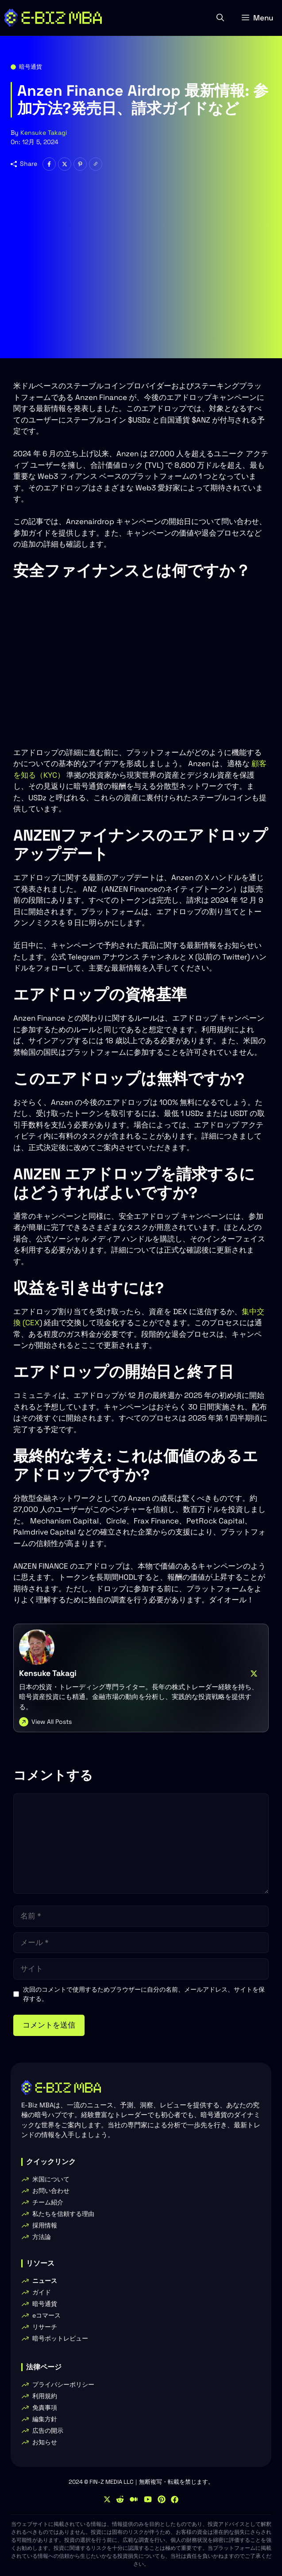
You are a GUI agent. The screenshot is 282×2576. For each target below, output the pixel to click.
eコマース (46, 2315)
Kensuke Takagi (43, 133)
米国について (51, 2179)
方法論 (41, 2237)
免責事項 (44, 2408)
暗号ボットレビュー (60, 2338)
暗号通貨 (30, 66)
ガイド (41, 2292)
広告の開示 (47, 2431)
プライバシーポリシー (63, 2384)
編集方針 (44, 2419)
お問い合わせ (51, 2191)
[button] (220, 17)
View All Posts (51, 1722)
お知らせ (44, 2442)
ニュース (44, 2281)
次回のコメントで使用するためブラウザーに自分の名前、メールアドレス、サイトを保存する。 (144, 1994)
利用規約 (44, 2396)
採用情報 (44, 2225)
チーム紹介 (47, 2202)
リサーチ (44, 2327)
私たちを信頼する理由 (63, 2214)
